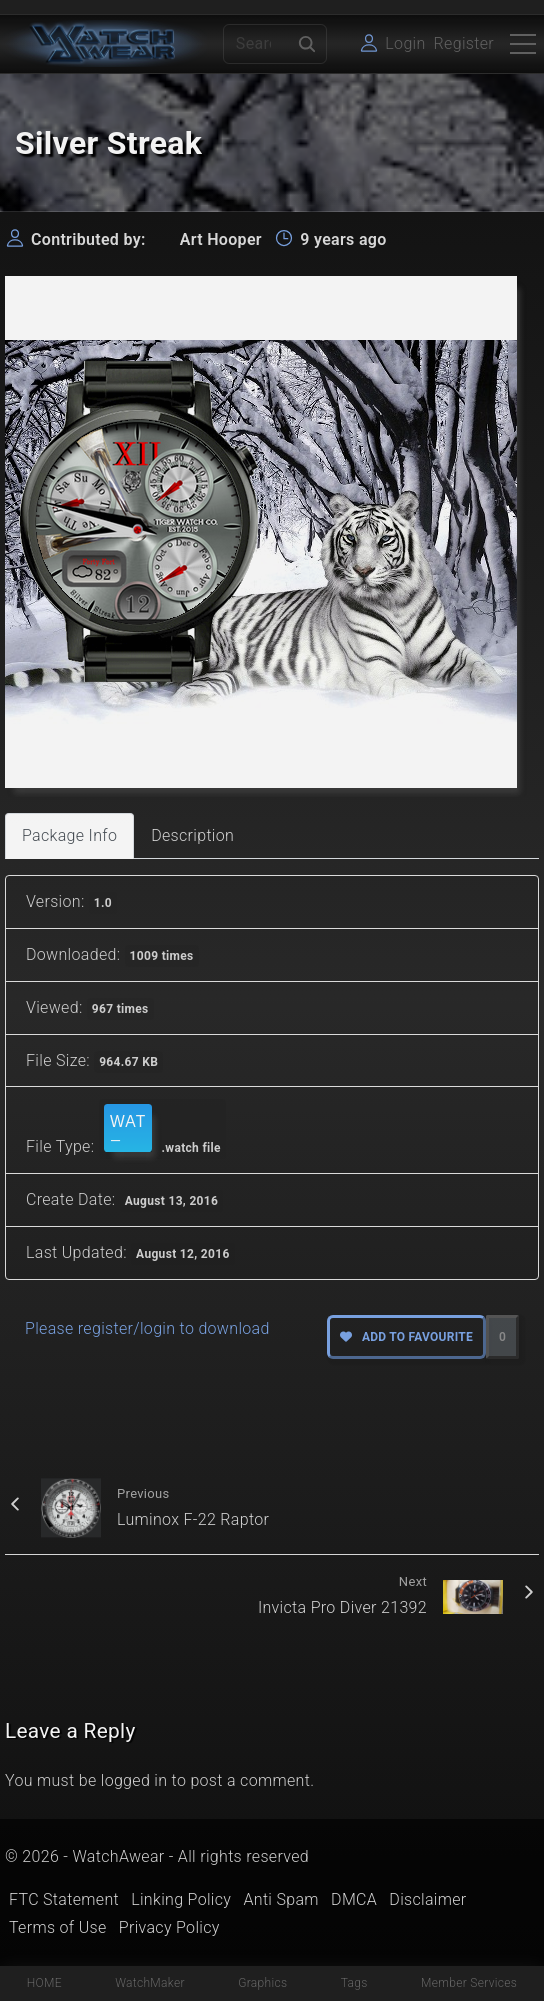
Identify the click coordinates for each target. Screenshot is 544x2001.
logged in (134, 1780)
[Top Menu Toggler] (523, 44)
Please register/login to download (147, 1328)
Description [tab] (192, 835)
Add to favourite (406, 1337)
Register (464, 43)
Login (405, 43)
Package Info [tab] (69, 835)
